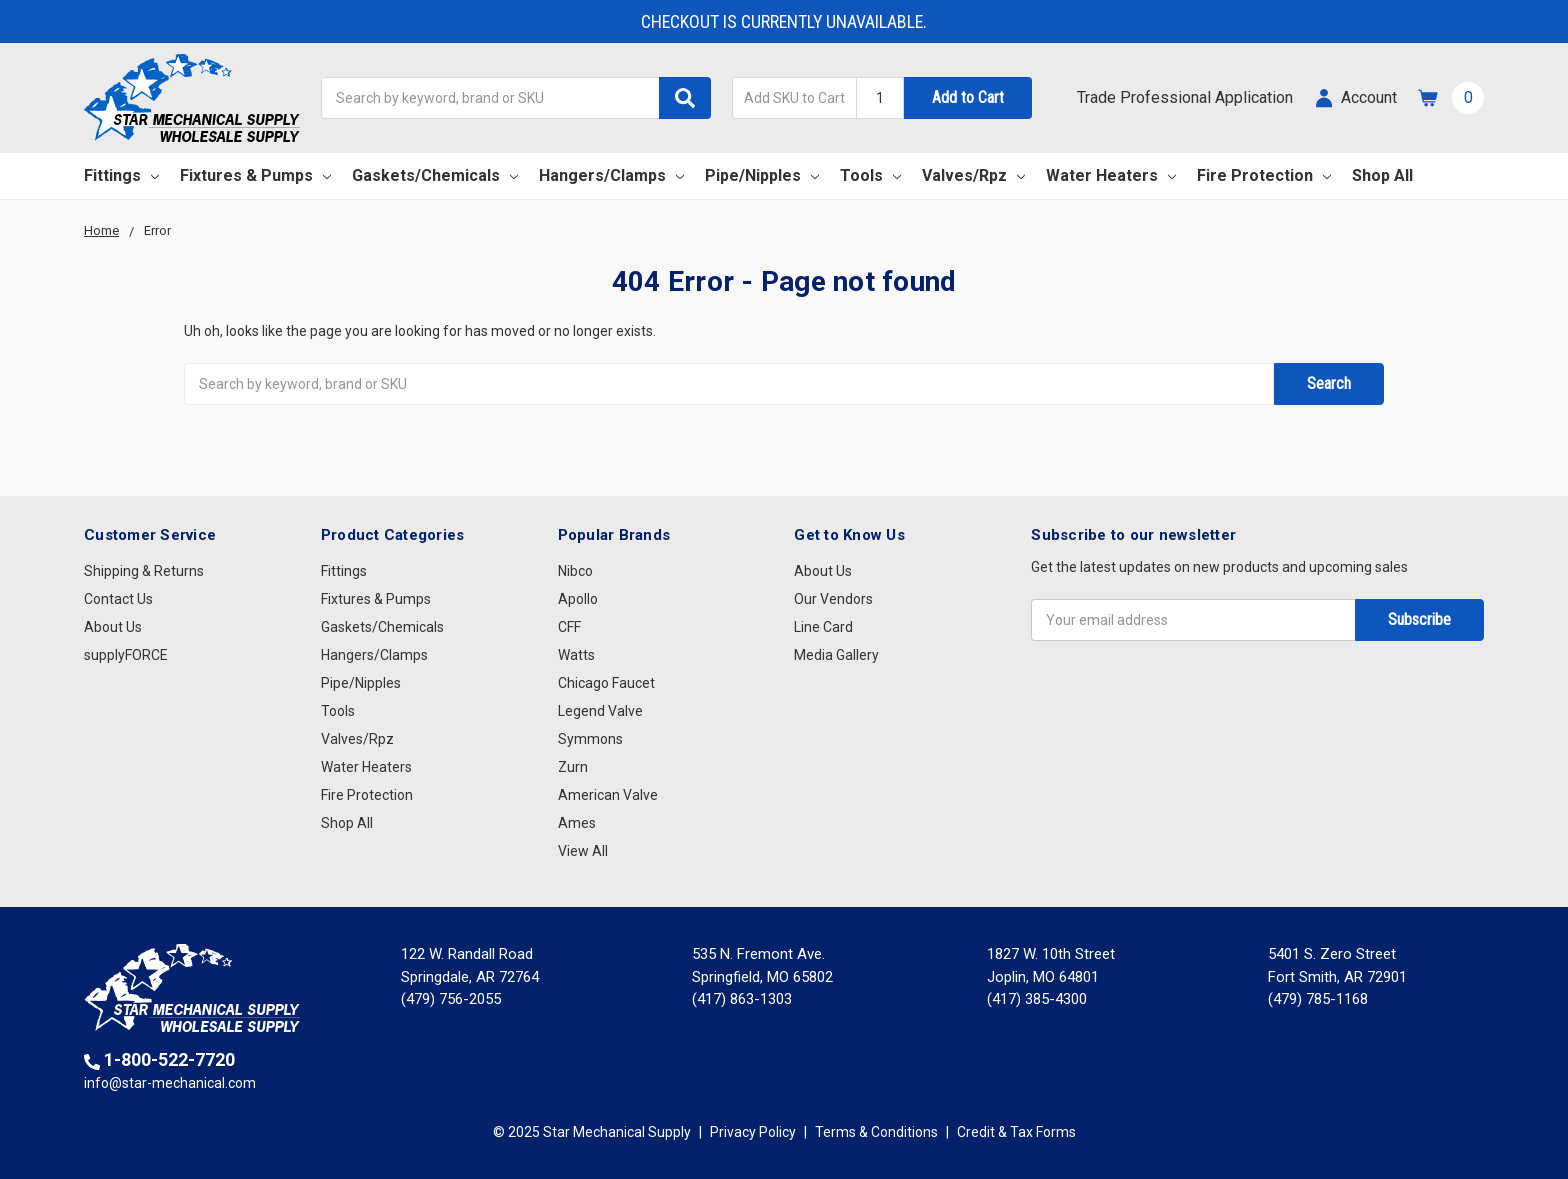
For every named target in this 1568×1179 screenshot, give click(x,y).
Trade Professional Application (1185, 97)
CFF (569, 627)
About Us (113, 627)
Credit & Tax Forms (1016, 1132)
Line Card (823, 627)
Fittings (121, 175)
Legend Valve (600, 711)
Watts (576, 655)
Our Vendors (833, 599)
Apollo (578, 599)
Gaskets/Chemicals (435, 175)
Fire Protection (1264, 175)
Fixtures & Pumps (255, 175)
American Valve (608, 795)
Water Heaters (1111, 175)
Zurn (573, 767)
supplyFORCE (126, 655)
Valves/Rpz (973, 175)
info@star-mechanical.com (170, 1083)
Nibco (575, 571)
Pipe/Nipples (762, 175)
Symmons (590, 739)
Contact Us (118, 599)
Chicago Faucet (606, 683)
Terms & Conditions (876, 1132)
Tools (870, 175)
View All (583, 851)
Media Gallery (836, 655)
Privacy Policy (753, 1132)
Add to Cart (968, 97)
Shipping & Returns (144, 571)
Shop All (1382, 175)
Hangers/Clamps (611, 175)
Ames (577, 823)
